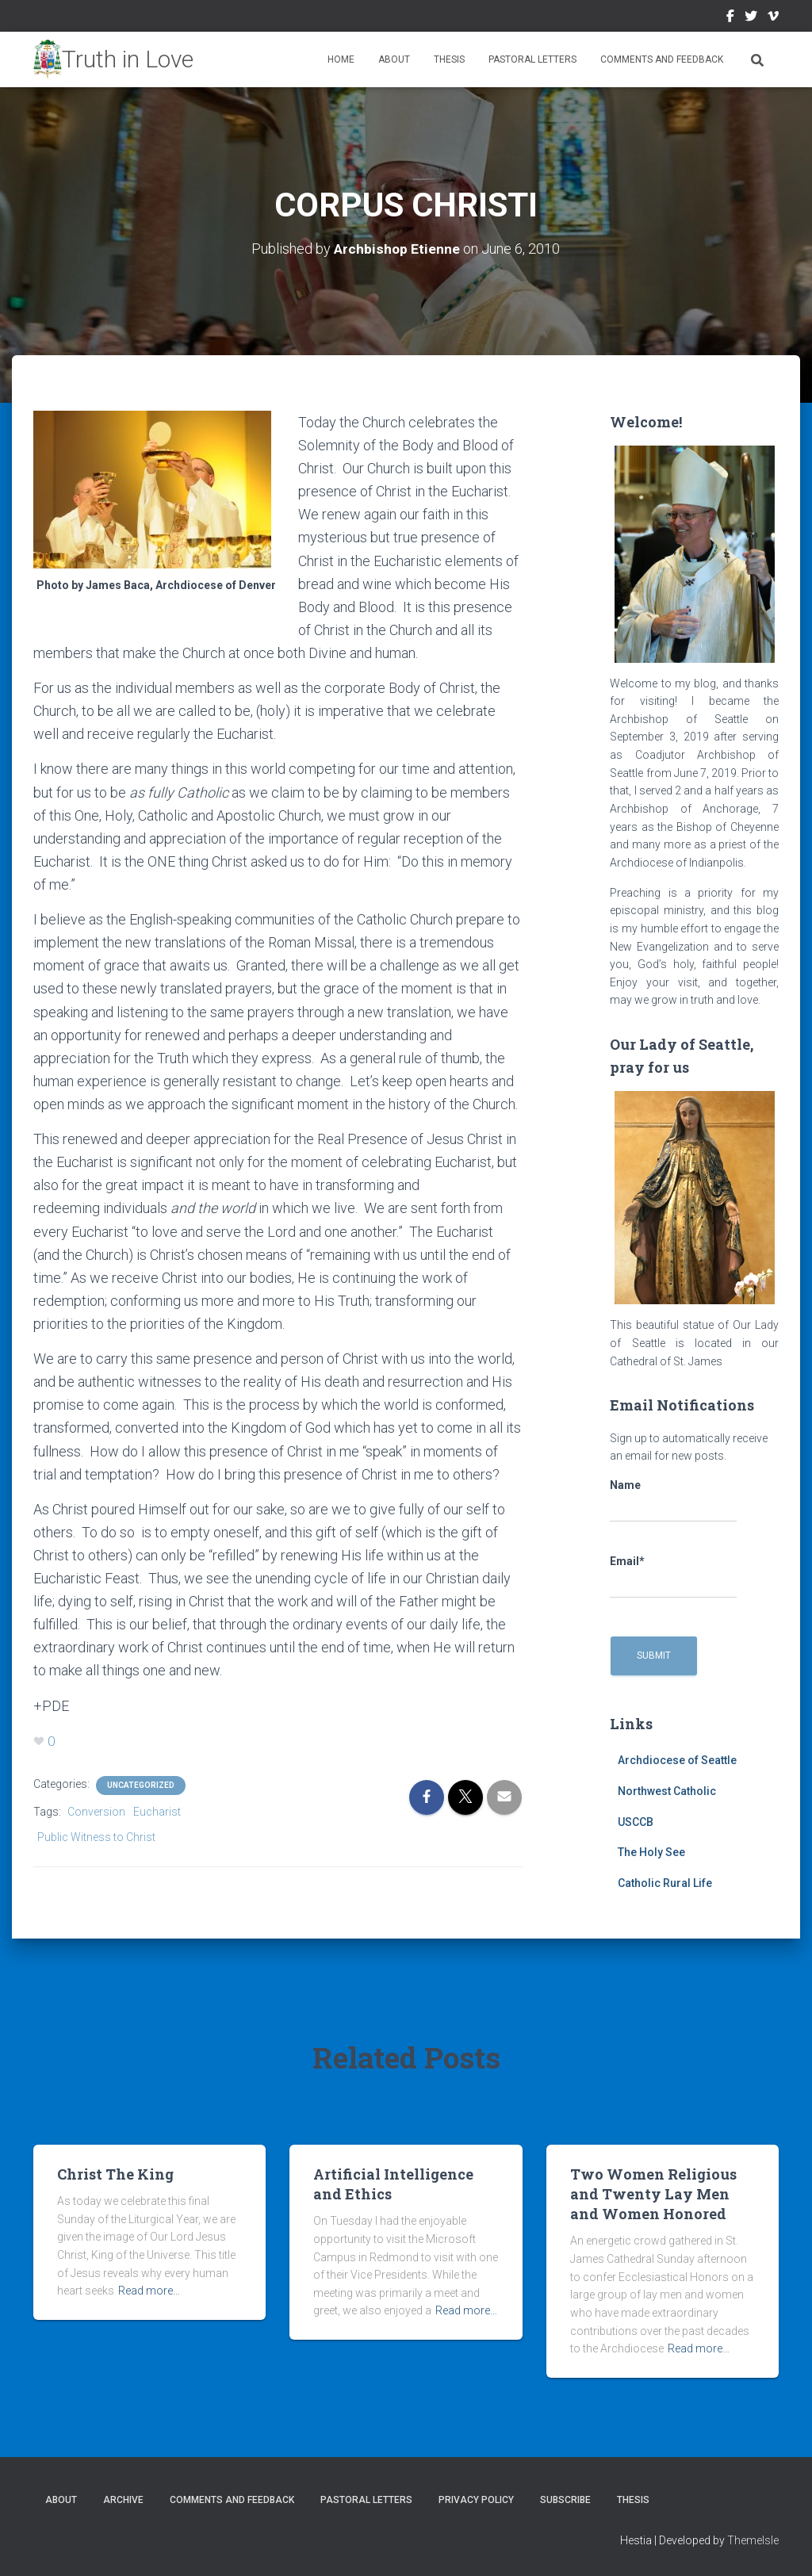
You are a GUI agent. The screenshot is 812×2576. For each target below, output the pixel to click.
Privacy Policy (476, 2499)
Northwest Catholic (667, 1791)
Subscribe (565, 2499)
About (394, 59)
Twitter (751, 18)
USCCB (635, 1822)
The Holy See (651, 1852)
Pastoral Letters (532, 59)
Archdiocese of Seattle (677, 1760)
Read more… (149, 2290)
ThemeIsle (753, 2540)
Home (340, 59)
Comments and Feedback (661, 59)
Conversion (96, 1811)
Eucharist (157, 1811)
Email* (673, 1577)
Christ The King (115, 2174)
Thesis (449, 59)
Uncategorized (140, 1785)
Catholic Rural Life (665, 1883)
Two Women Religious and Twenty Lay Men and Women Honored (653, 2194)
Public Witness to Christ (96, 1837)
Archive (123, 2499)
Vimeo (773, 18)
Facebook (730, 18)
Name (673, 1501)
